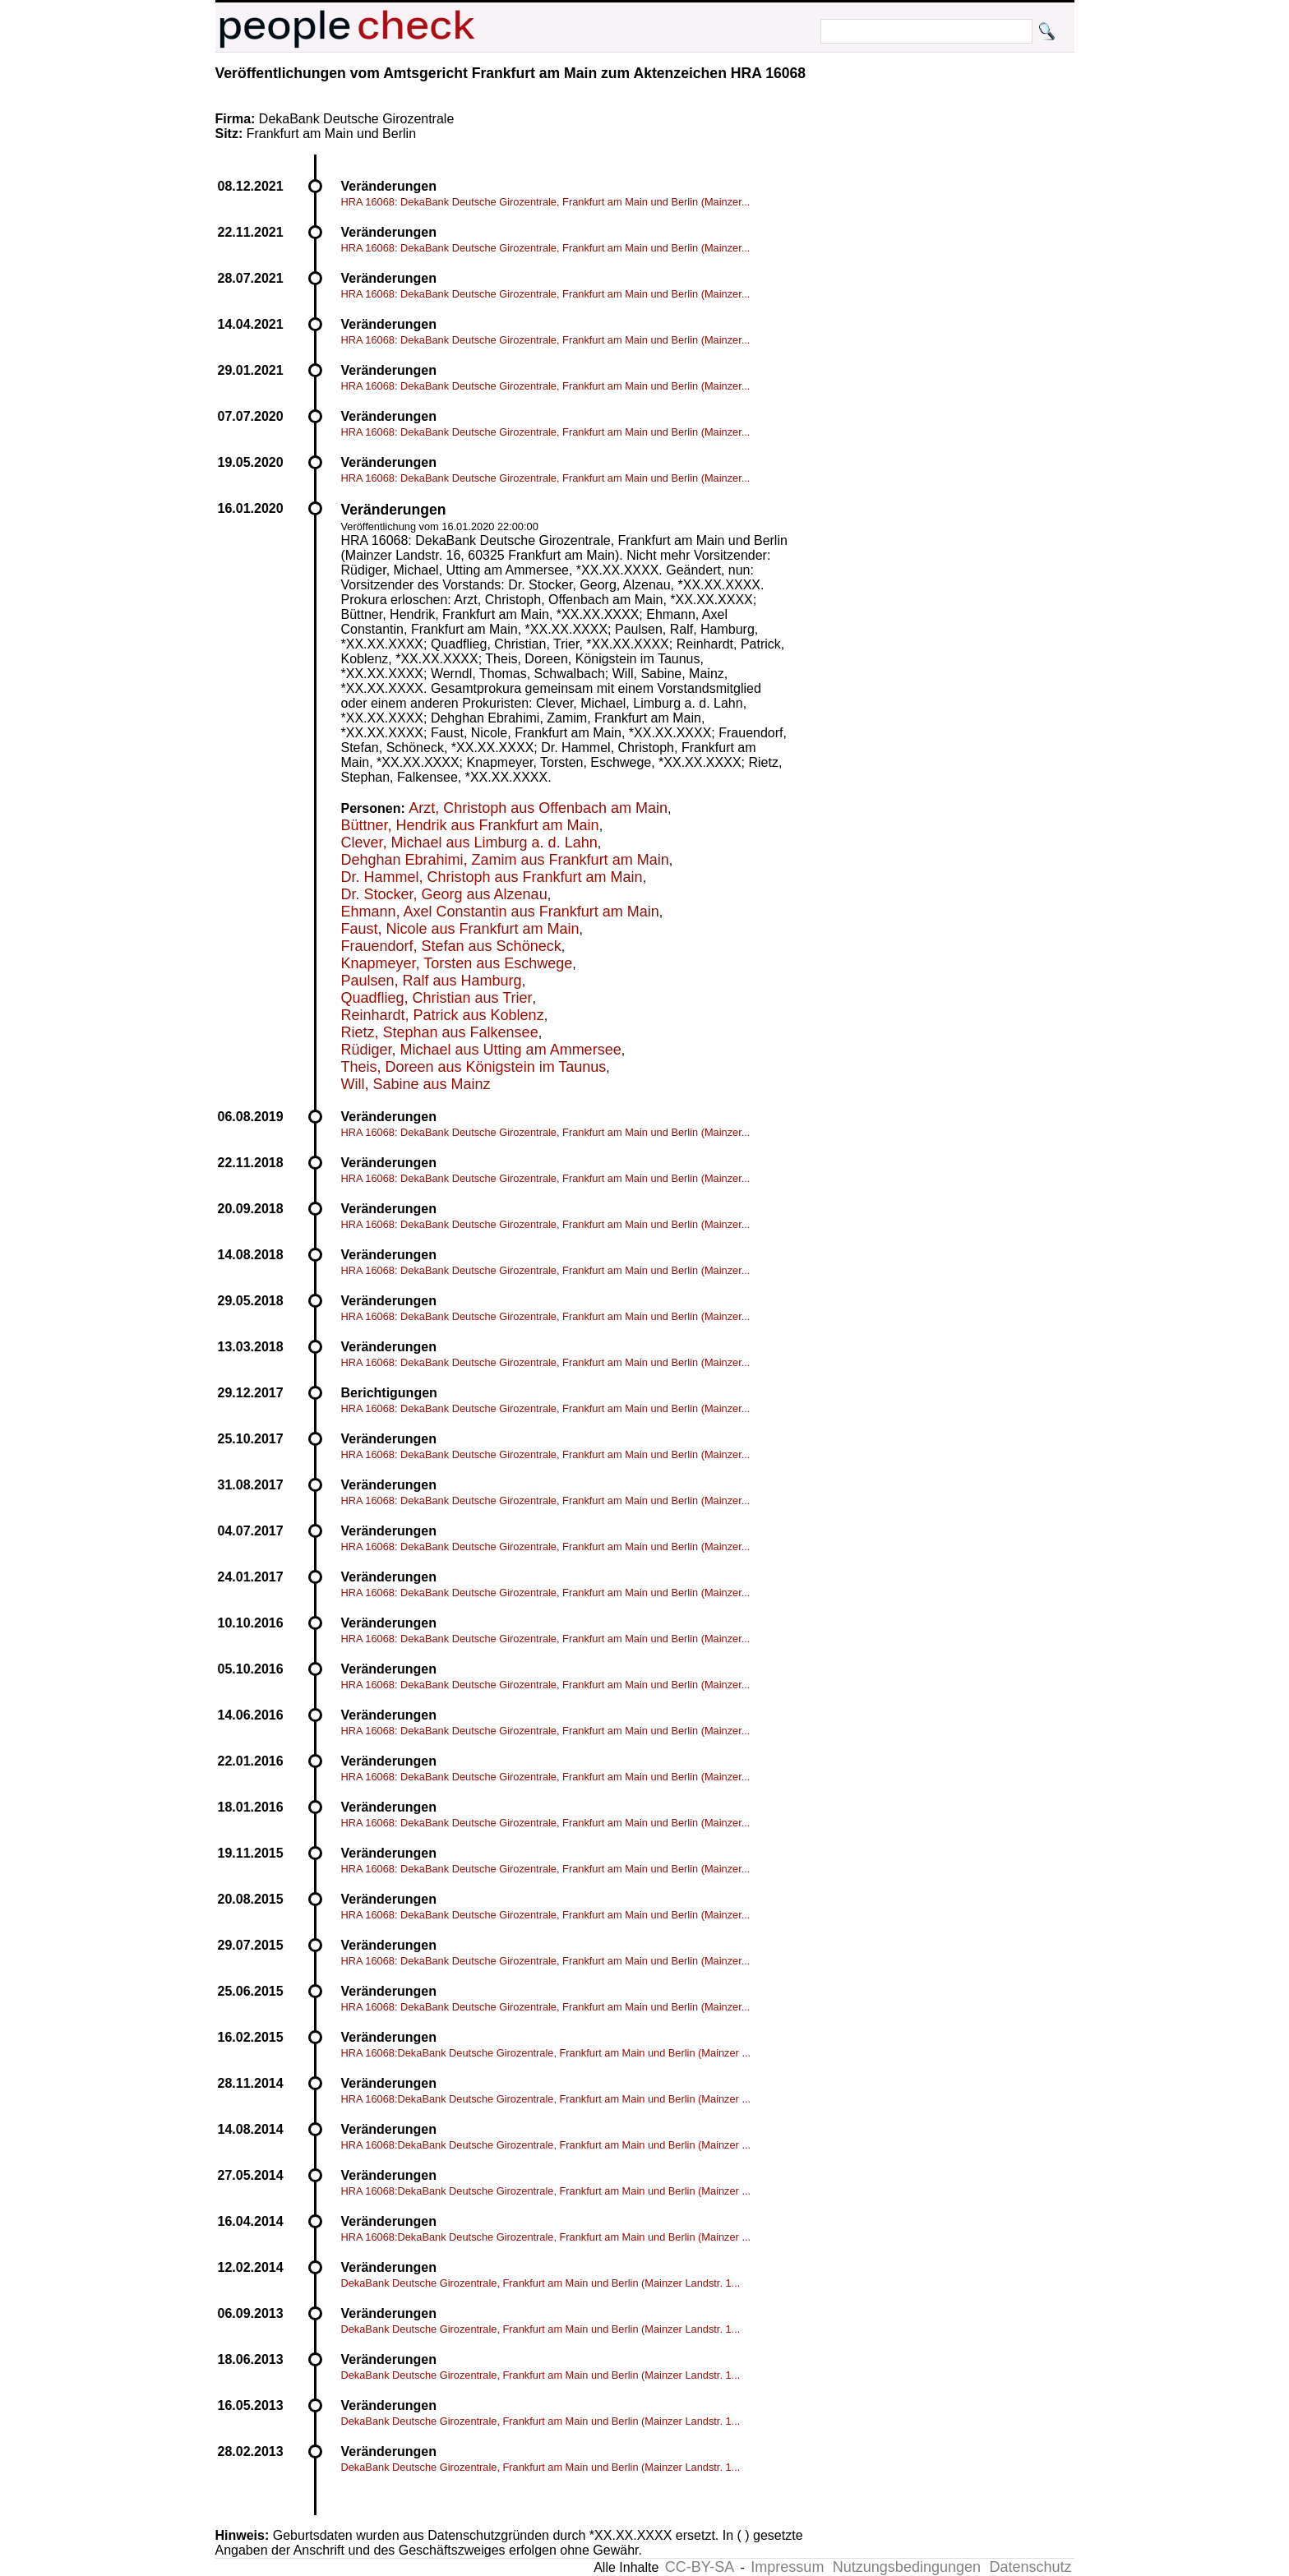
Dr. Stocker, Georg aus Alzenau (444, 894)
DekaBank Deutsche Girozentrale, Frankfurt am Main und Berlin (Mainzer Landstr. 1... (541, 2283)
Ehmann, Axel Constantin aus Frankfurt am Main (500, 911)
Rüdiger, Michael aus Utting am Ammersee (481, 1049)
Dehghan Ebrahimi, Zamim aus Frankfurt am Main (505, 860)
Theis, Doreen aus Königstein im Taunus (474, 1067)
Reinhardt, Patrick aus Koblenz (442, 1015)
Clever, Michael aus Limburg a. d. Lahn (469, 842)
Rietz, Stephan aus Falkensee (439, 1032)
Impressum (787, 2567)
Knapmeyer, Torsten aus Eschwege (457, 963)
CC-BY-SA (699, 2567)
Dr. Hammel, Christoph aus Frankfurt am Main (492, 877)
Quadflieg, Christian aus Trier (437, 998)
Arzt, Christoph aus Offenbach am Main (538, 808)
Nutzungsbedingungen (907, 2567)
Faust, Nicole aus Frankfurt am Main (460, 929)
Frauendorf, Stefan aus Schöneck (451, 946)
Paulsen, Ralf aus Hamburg (431, 980)
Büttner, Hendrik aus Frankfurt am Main (470, 825)
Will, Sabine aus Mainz (416, 1084)
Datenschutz (1030, 2567)
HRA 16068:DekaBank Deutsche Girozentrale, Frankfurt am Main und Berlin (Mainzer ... (546, 2053)
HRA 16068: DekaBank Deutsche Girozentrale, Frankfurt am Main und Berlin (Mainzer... (546, 202)
